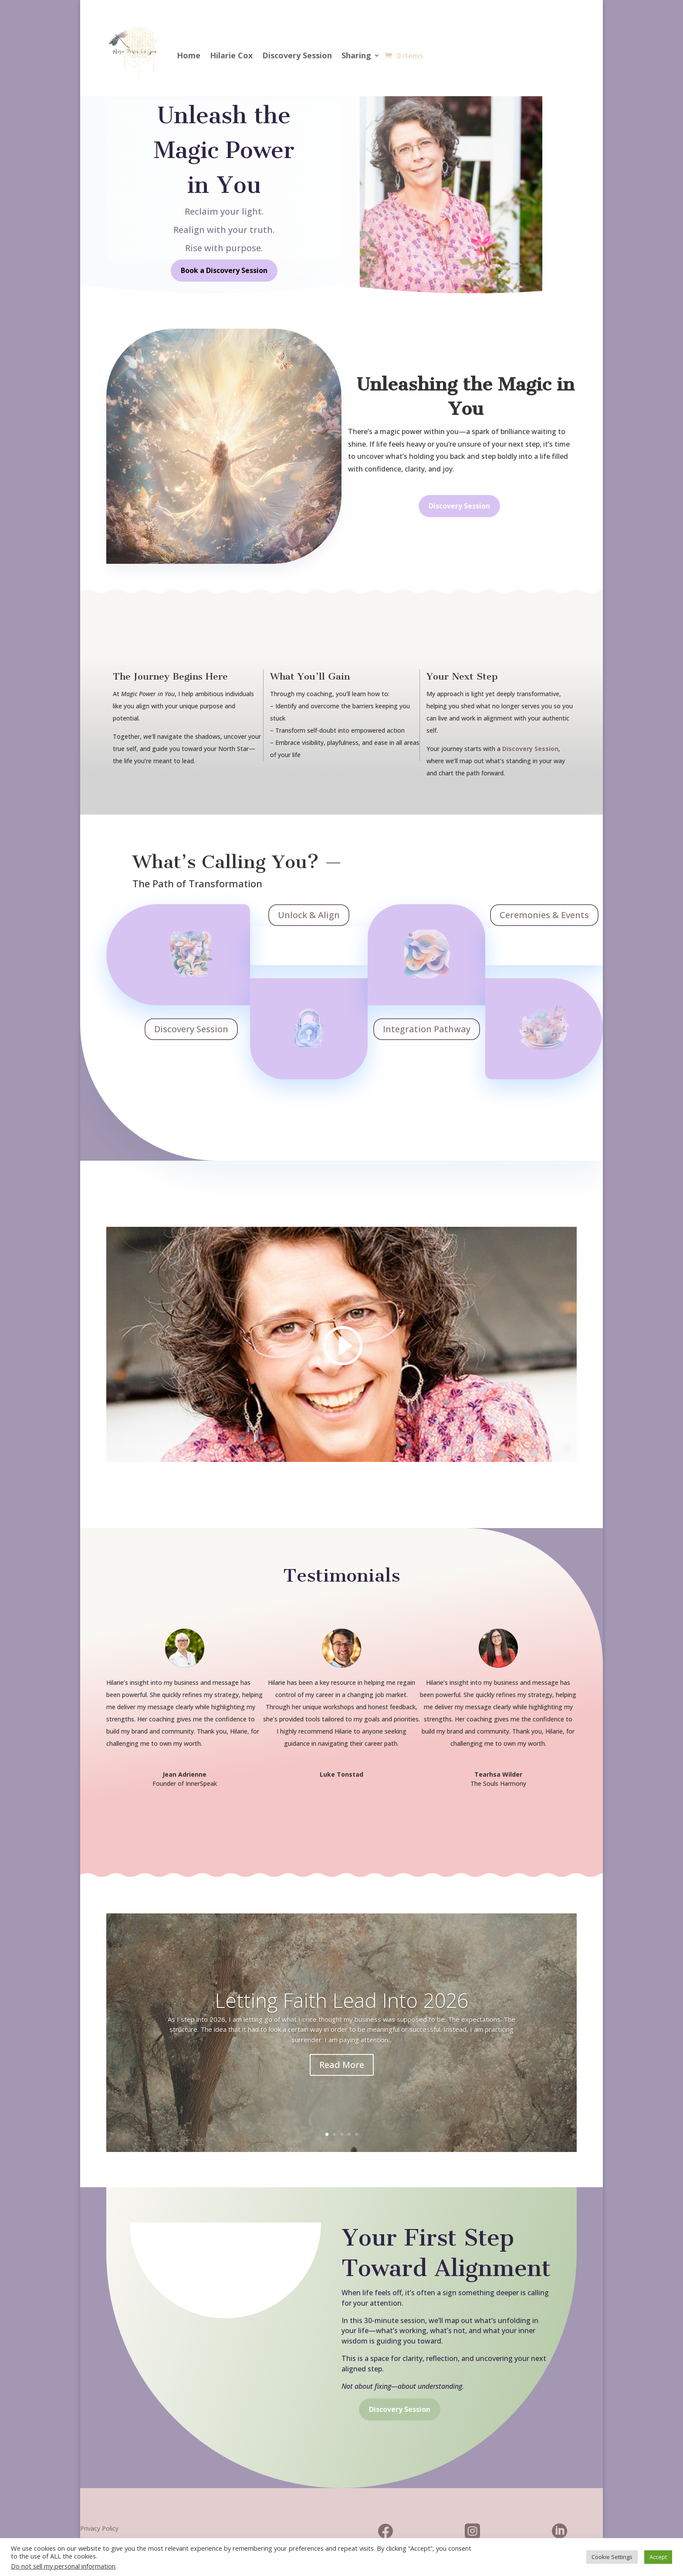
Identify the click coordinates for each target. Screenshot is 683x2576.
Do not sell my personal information (63, 2566)
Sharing (356, 55)
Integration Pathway (426, 1029)
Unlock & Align (309, 915)
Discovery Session (297, 55)
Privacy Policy (99, 2528)
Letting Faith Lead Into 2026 (341, 2000)
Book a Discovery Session (224, 270)
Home (188, 55)
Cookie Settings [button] (612, 2557)
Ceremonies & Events (544, 915)
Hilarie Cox (231, 55)
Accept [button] (658, 2557)
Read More (341, 2065)
